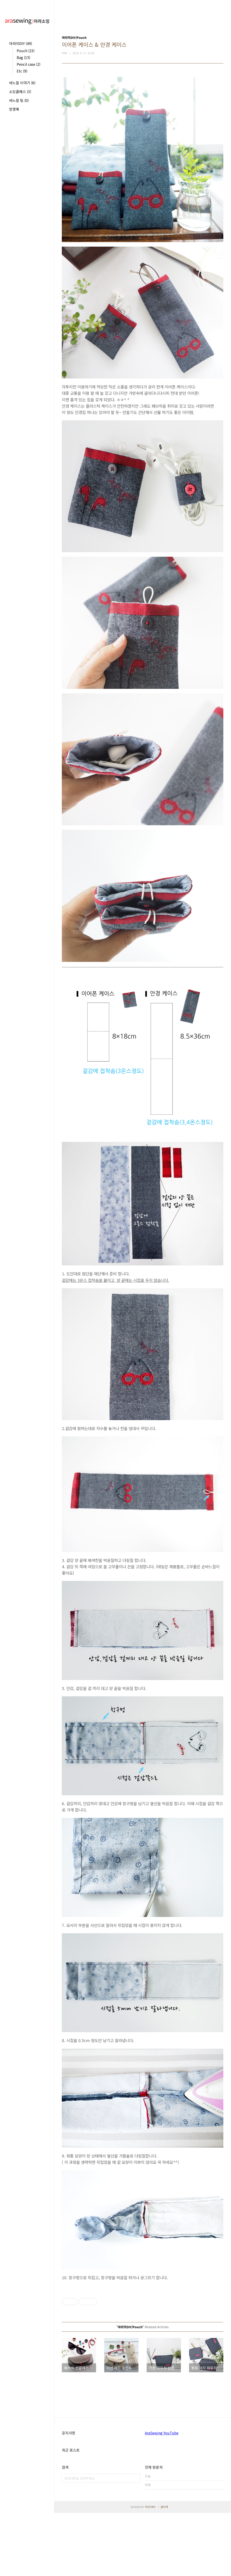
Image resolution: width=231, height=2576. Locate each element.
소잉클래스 (20, 91)
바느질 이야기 (22, 82)
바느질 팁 (19, 100)
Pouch (26, 50)
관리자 (164, 2570)
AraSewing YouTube (161, 2496)
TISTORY (150, 2570)
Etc (22, 71)
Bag (23, 57)
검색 (136, 2541)
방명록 (14, 109)
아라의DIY (20, 43)
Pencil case (28, 64)
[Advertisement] (142, 2317)
